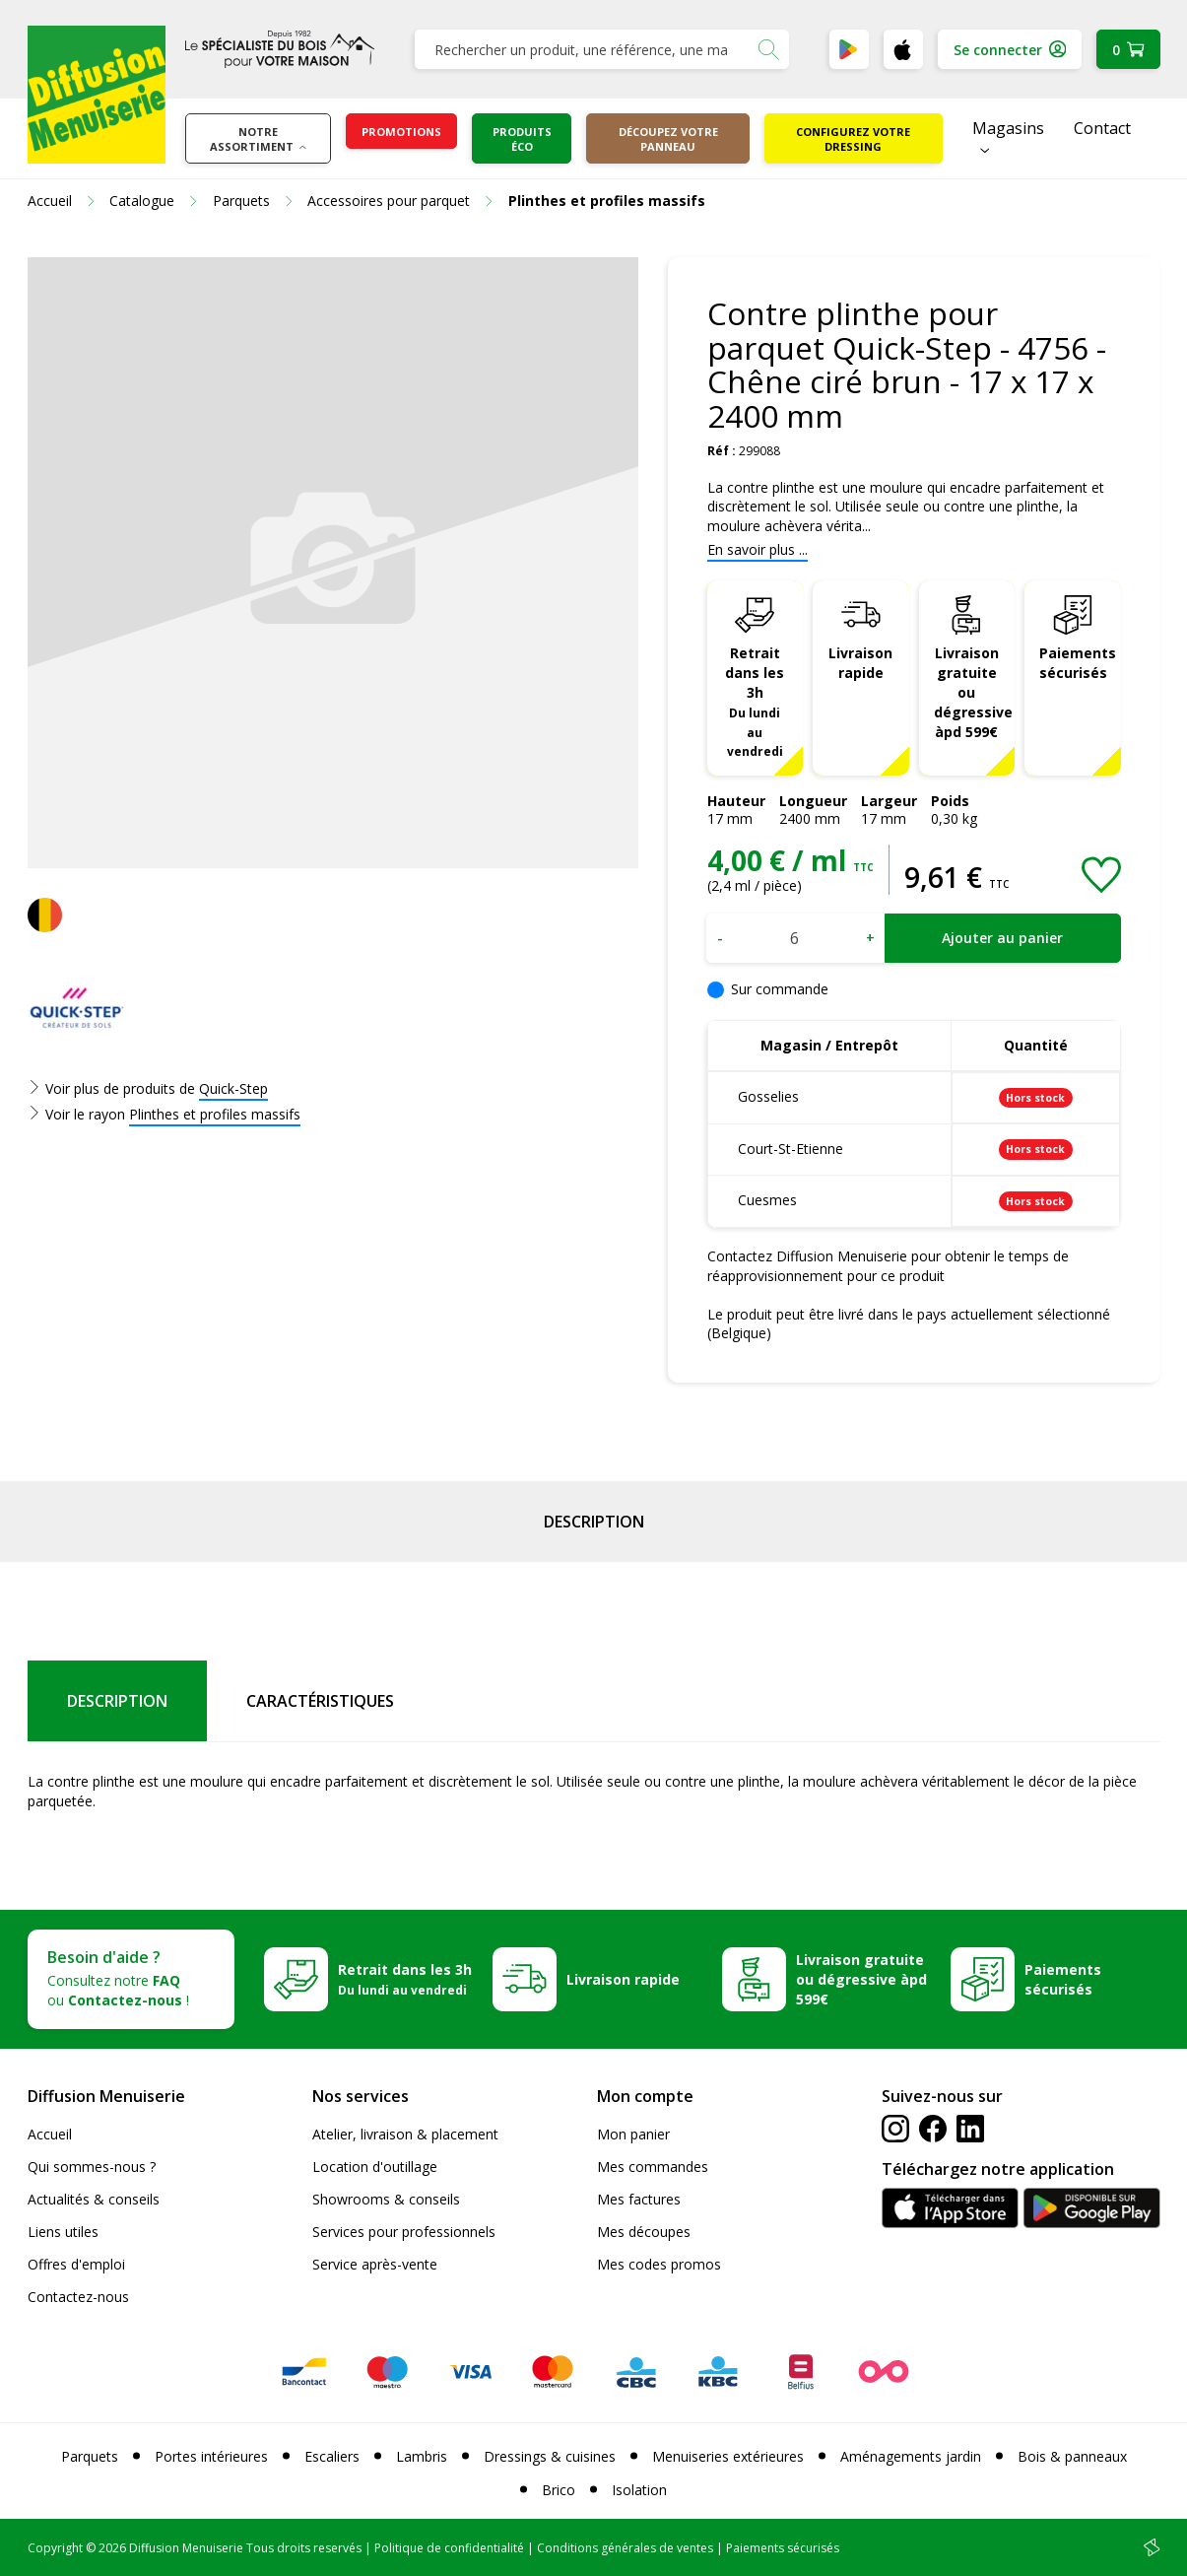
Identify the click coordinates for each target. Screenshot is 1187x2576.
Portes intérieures (211, 2456)
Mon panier (633, 2134)
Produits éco (522, 139)
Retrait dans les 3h (754, 701)
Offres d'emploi (76, 2264)
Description (594, 1521)
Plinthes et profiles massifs (214, 1114)
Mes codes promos (659, 2264)
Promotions (401, 131)
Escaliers (332, 2456)
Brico (558, 2489)
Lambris (421, 2456)
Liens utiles (63, 2231)
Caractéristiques (320, 1701)
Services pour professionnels (403, 2231)
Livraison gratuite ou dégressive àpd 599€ (973, 692)
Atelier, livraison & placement (405, 2134)
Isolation (639, 2489)
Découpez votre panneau (668, 139)
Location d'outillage (374, 2166)
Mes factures (639, 2199)
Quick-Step (233, 1088)
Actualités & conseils (94, 2199)
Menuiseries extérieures (728, 2456)
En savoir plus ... (757, 549)
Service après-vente (374, 2264)
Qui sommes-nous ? (92, 2166)
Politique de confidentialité (449, 2548)
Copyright (55, 2548)
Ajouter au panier (1002, 937)
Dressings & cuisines (550, 2456)
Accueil (50, 2134)
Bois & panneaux (1072, 2456)
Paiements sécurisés (1077, 663)
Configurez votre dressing (853, 139)
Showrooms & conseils (386, 2199)
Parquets (89, 2456)
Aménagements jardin (910, 2456)
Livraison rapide (860, 663)
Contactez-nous (78, 2296)
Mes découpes (644, 2231)
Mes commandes (652, 2166)
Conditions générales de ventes (625, 2548)
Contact (1102, 128)
